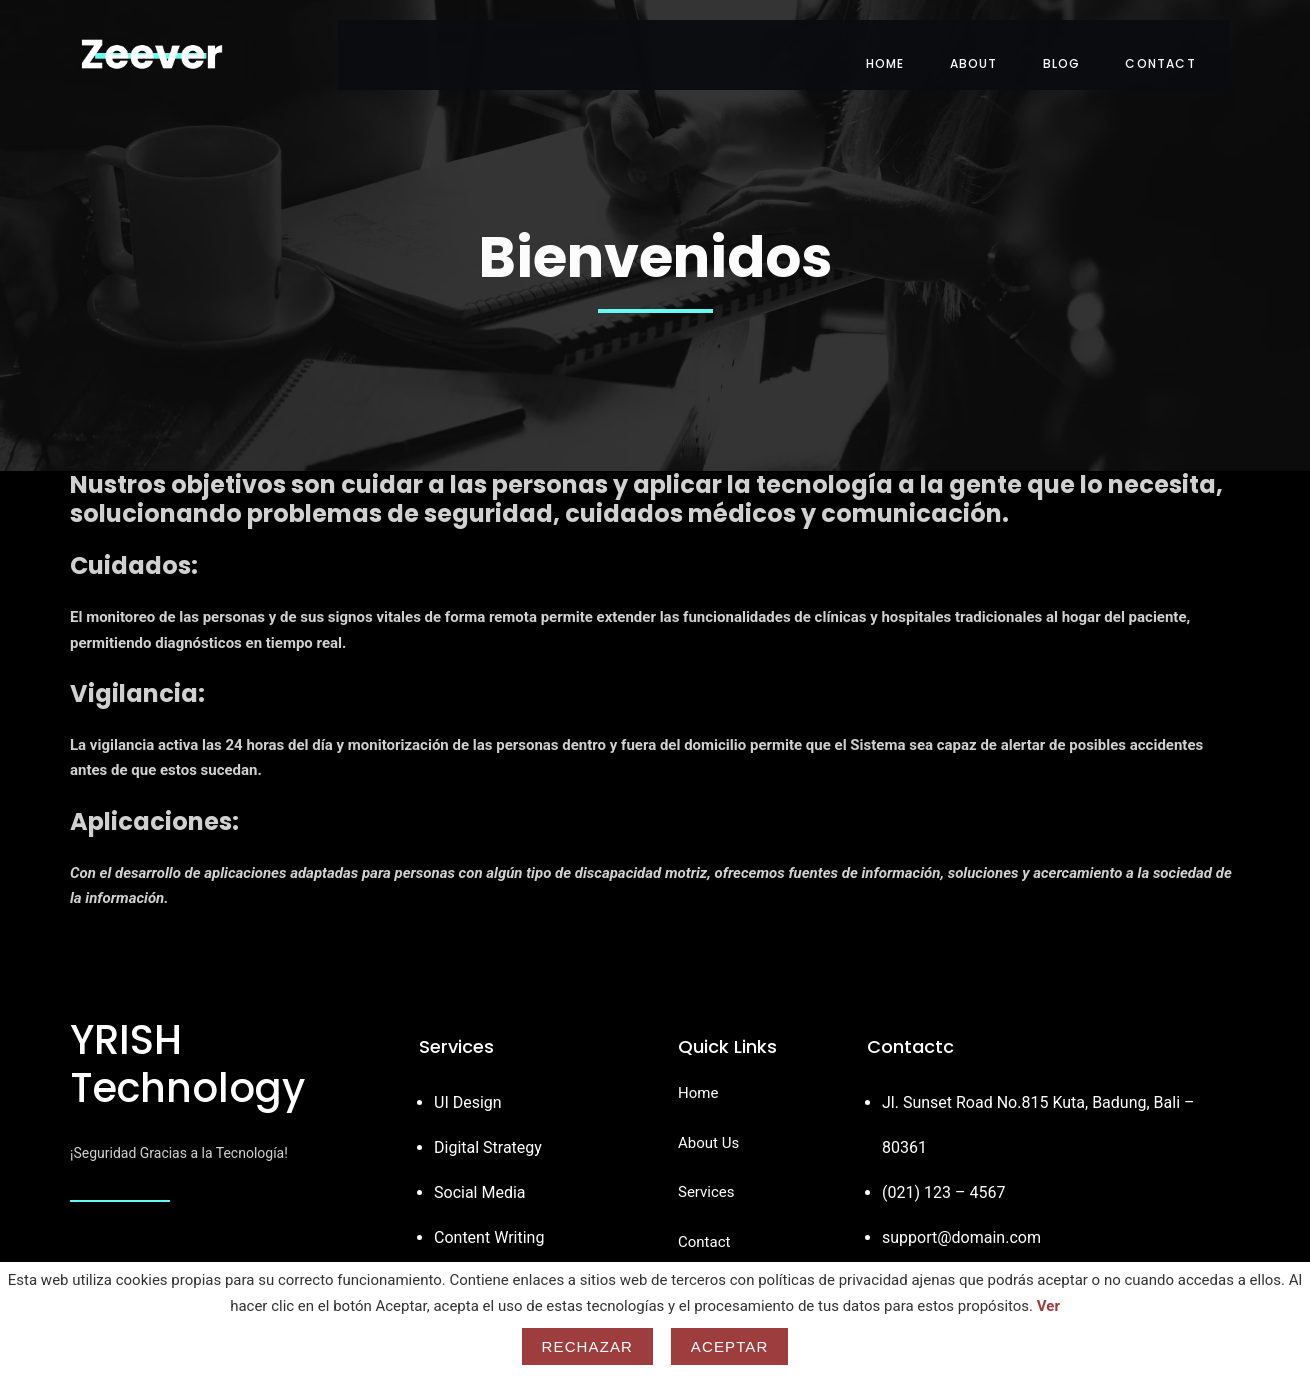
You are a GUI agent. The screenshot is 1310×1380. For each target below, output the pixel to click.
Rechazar (588, 1346)
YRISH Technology (187, 1045)
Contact (1180, 44)
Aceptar (730, 1346)
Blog (1081, 44)
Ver (1048, 1306)
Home (904, 44)
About (993, 44)
